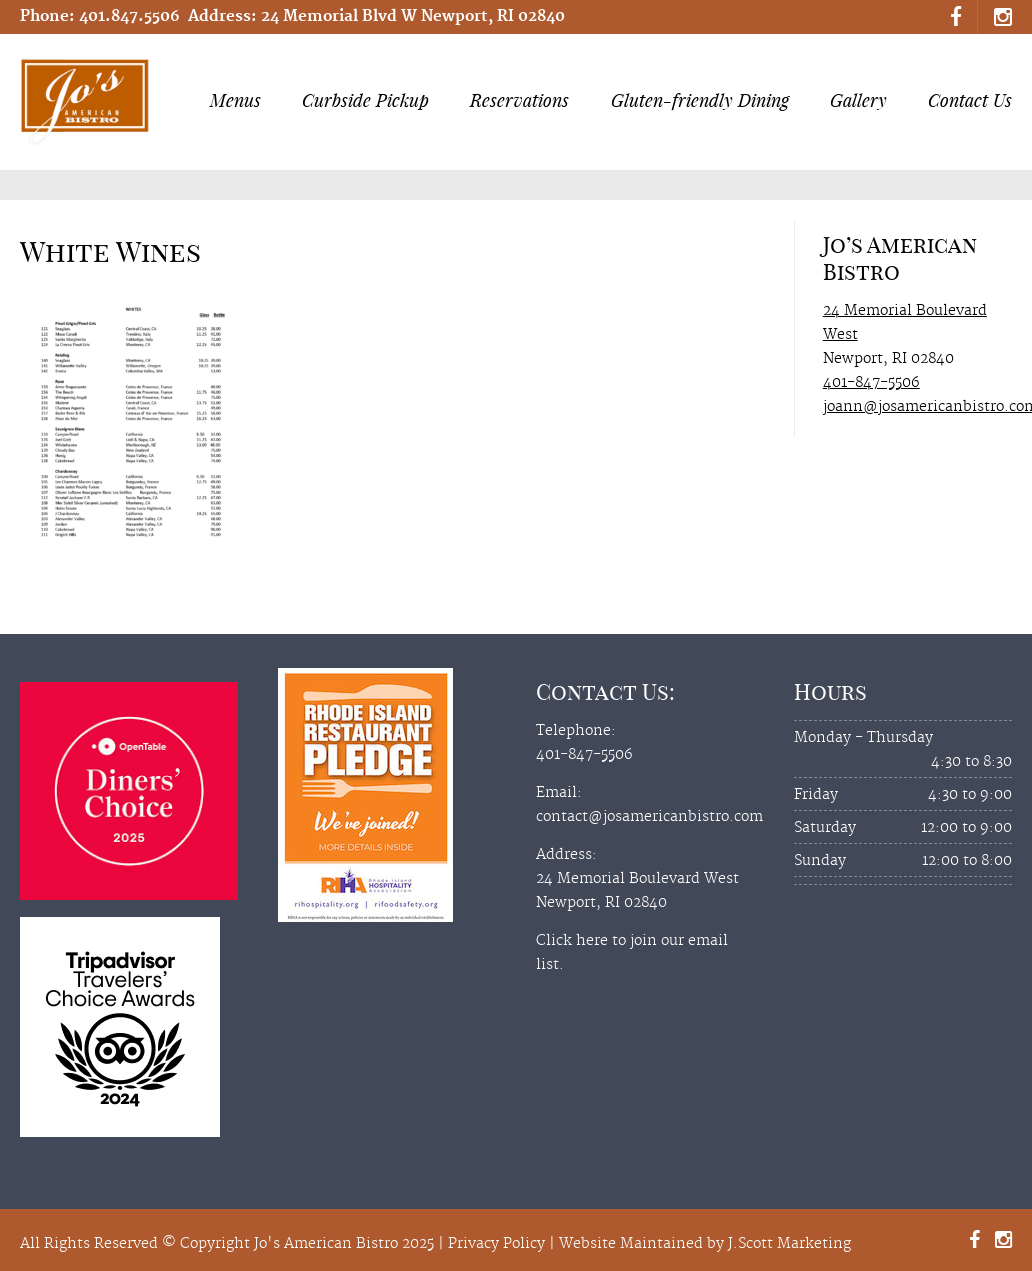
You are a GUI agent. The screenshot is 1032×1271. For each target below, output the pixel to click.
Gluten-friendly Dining (700, 100)
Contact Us (970, 100)
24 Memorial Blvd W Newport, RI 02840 (413, 16)
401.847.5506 (129, 16)
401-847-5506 (871, 383)
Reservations (519, 100)
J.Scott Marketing (789, 1244)
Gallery (858, 100)
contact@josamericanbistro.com (649, 817)
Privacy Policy (496, 1244)
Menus (240, 100)
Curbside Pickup (365, 100)
